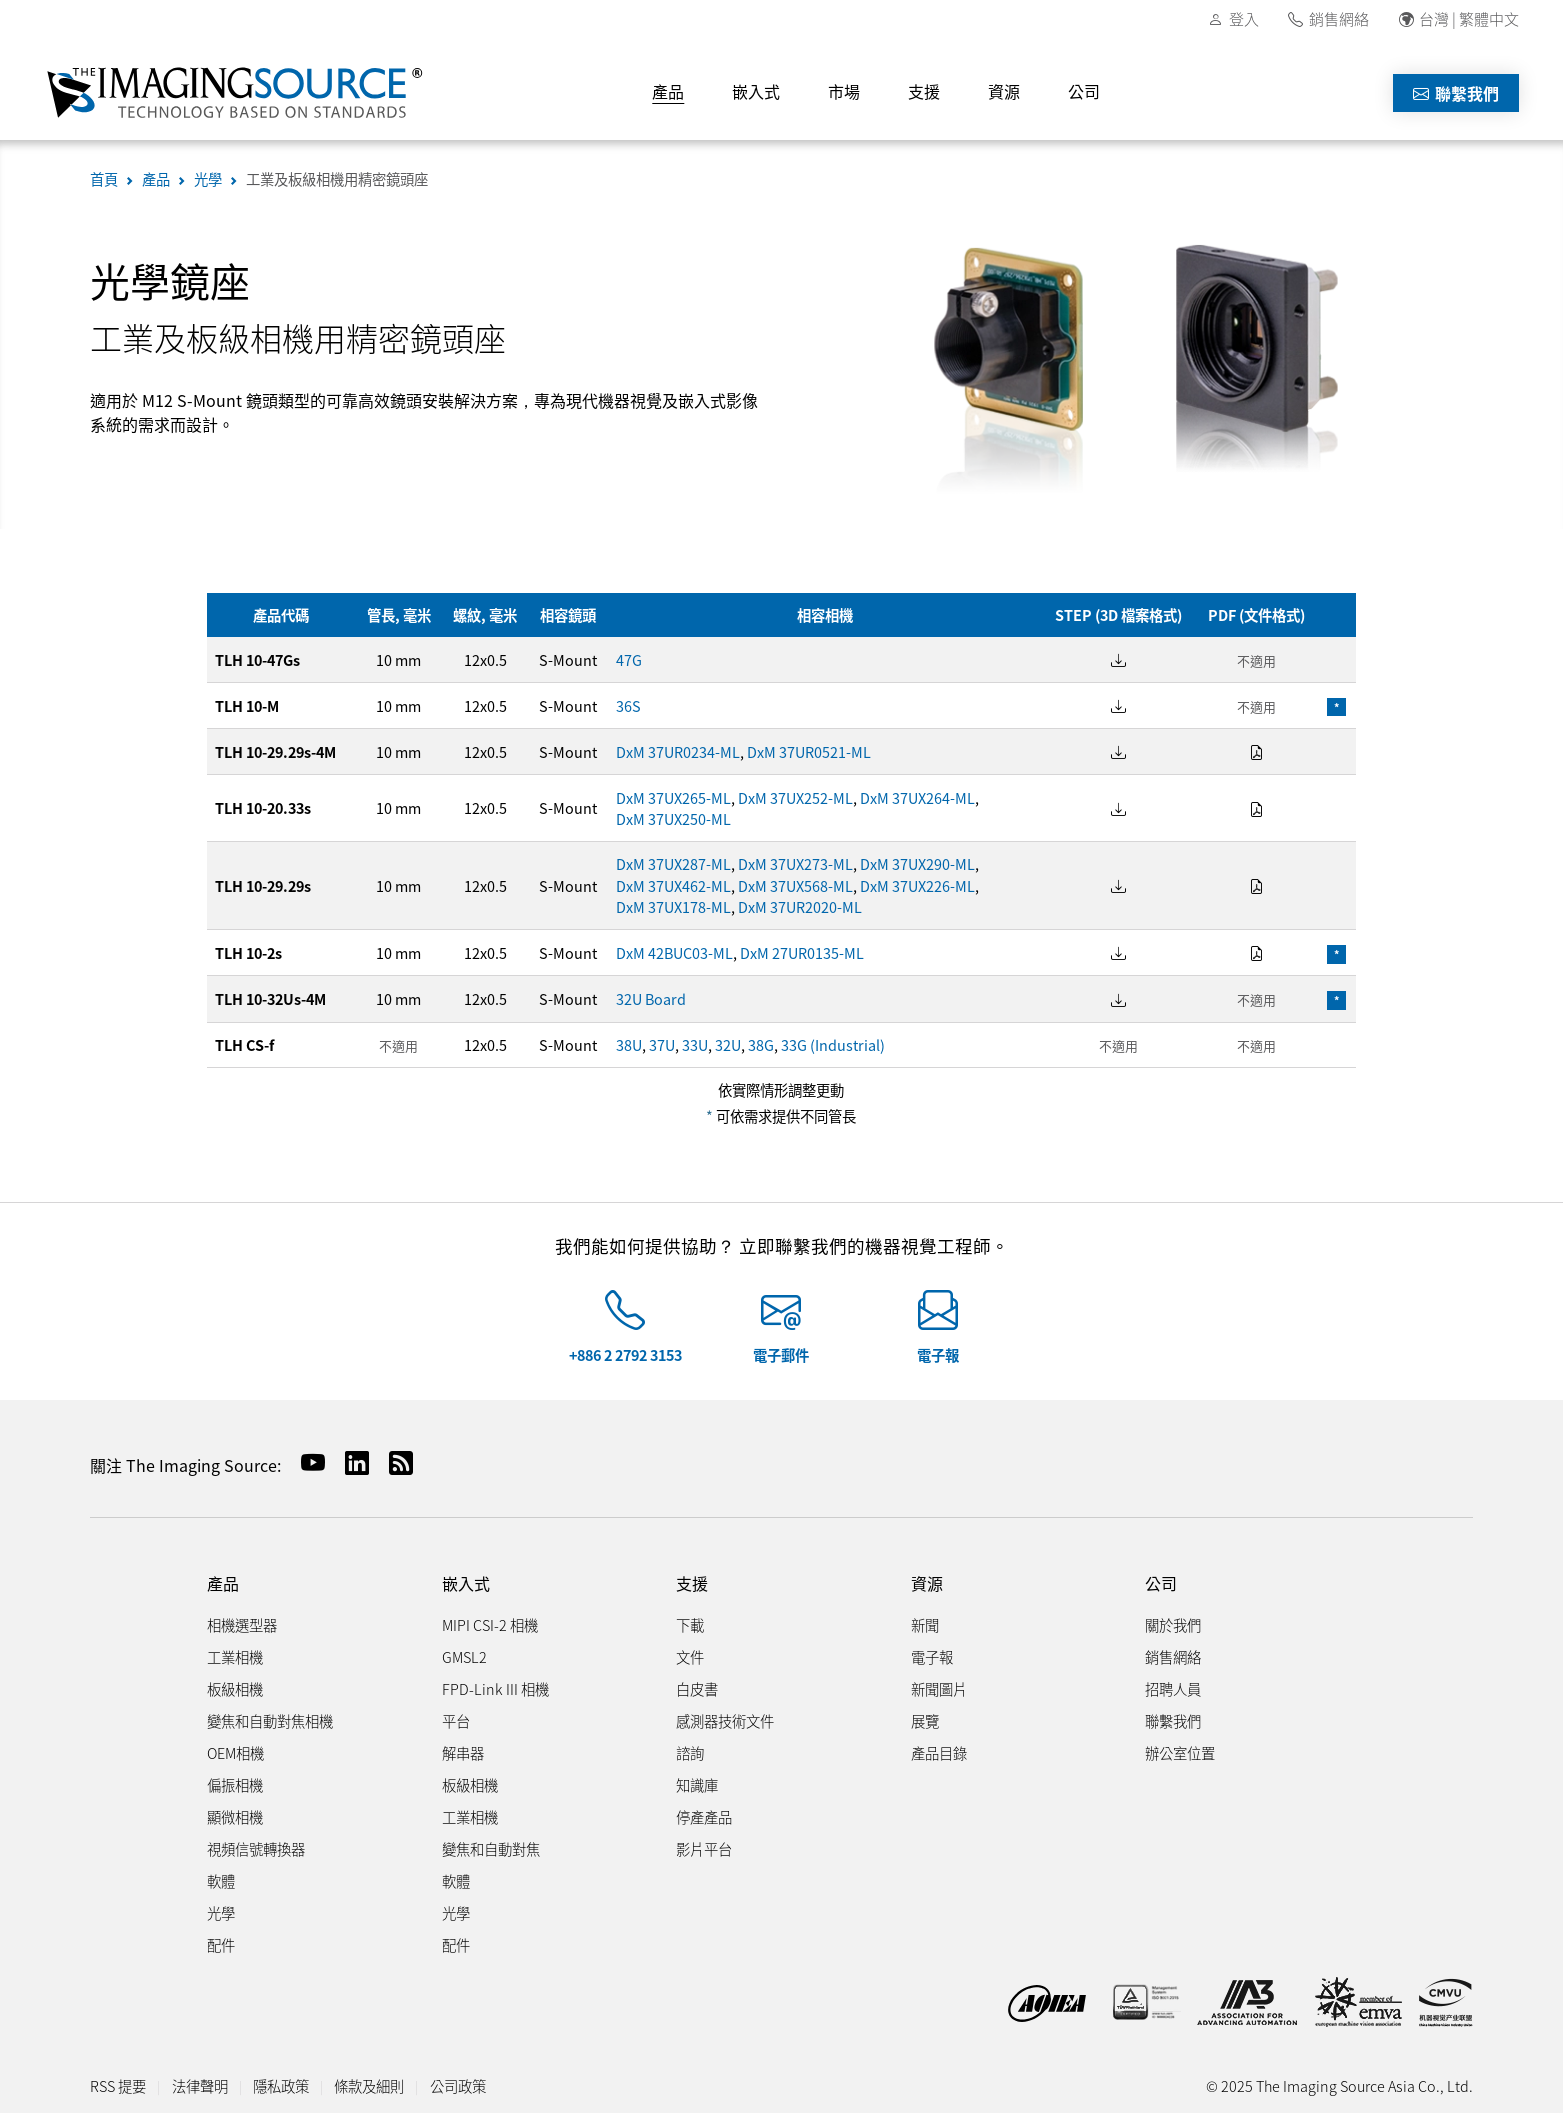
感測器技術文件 (725, 1720)
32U (728, 1044)
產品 (668, 91)
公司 (1084, 91)
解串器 (463, 1752)
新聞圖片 (939, 1688)
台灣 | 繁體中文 (1469, 18)
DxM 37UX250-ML (673, 818)
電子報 (938, 1354)
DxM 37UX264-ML (917, 797)
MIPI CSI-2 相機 (490, 1624)
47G (629, 659)
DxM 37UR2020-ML (800, 906)
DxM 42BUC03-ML (674, 952)
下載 (690, 1624)
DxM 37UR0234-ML (678, 751)
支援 (924, 91)
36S (628, 705)
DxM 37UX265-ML (673, 797)
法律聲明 (200, 2085)
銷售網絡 (1339, 18)
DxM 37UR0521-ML (809, 751)
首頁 (104, 178)
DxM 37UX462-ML (673, 885)
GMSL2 (464, 1656)
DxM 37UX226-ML (917, 885)
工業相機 (235, 1656)
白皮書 (697, 1688)
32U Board (651, 998)
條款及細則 (369, 2085)
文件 (690, 1656)
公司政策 (458, 2085)
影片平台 (704, 1848)
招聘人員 (1173, 1688)
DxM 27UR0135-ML (802, 952)
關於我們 (1173, 1624)
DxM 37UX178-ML (673, 906)
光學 (208, 178)
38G (761, 1044)
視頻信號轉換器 (256, 1848)
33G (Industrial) (833, 1044)
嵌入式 (756, 91)
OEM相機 (235, 1752)
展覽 (925, 1720)
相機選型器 (242, 1624)
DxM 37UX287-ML (673, 863)
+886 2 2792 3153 (625, 1354)
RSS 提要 (118, 2085)
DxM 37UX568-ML (795, 885)
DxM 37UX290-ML (917, 863)
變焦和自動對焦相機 (270, 1720)
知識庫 (697, 1784)
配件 (221, 1944)
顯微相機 (235, 1816)
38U (629, 1044)
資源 (1004, 91)
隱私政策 (281, 2085)
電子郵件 (781, 1354)
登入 (1244, 18)
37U (662, 1044)
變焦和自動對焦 (491, 1848)
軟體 (221, 1880)
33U (695, 1044)
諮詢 (690, 1752)
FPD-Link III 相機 (495, 1688)
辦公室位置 (1180, 1752)
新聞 (925, 1624)
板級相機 (235, 1688)
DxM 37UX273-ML (795, 863)
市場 (844, 91)
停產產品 (704, 1816)
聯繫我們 (1456, 93)
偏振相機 (235, 1784)
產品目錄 (939, 1752)
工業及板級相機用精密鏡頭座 (337, 178)
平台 (456, 1720)
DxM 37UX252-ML (795, 797)
